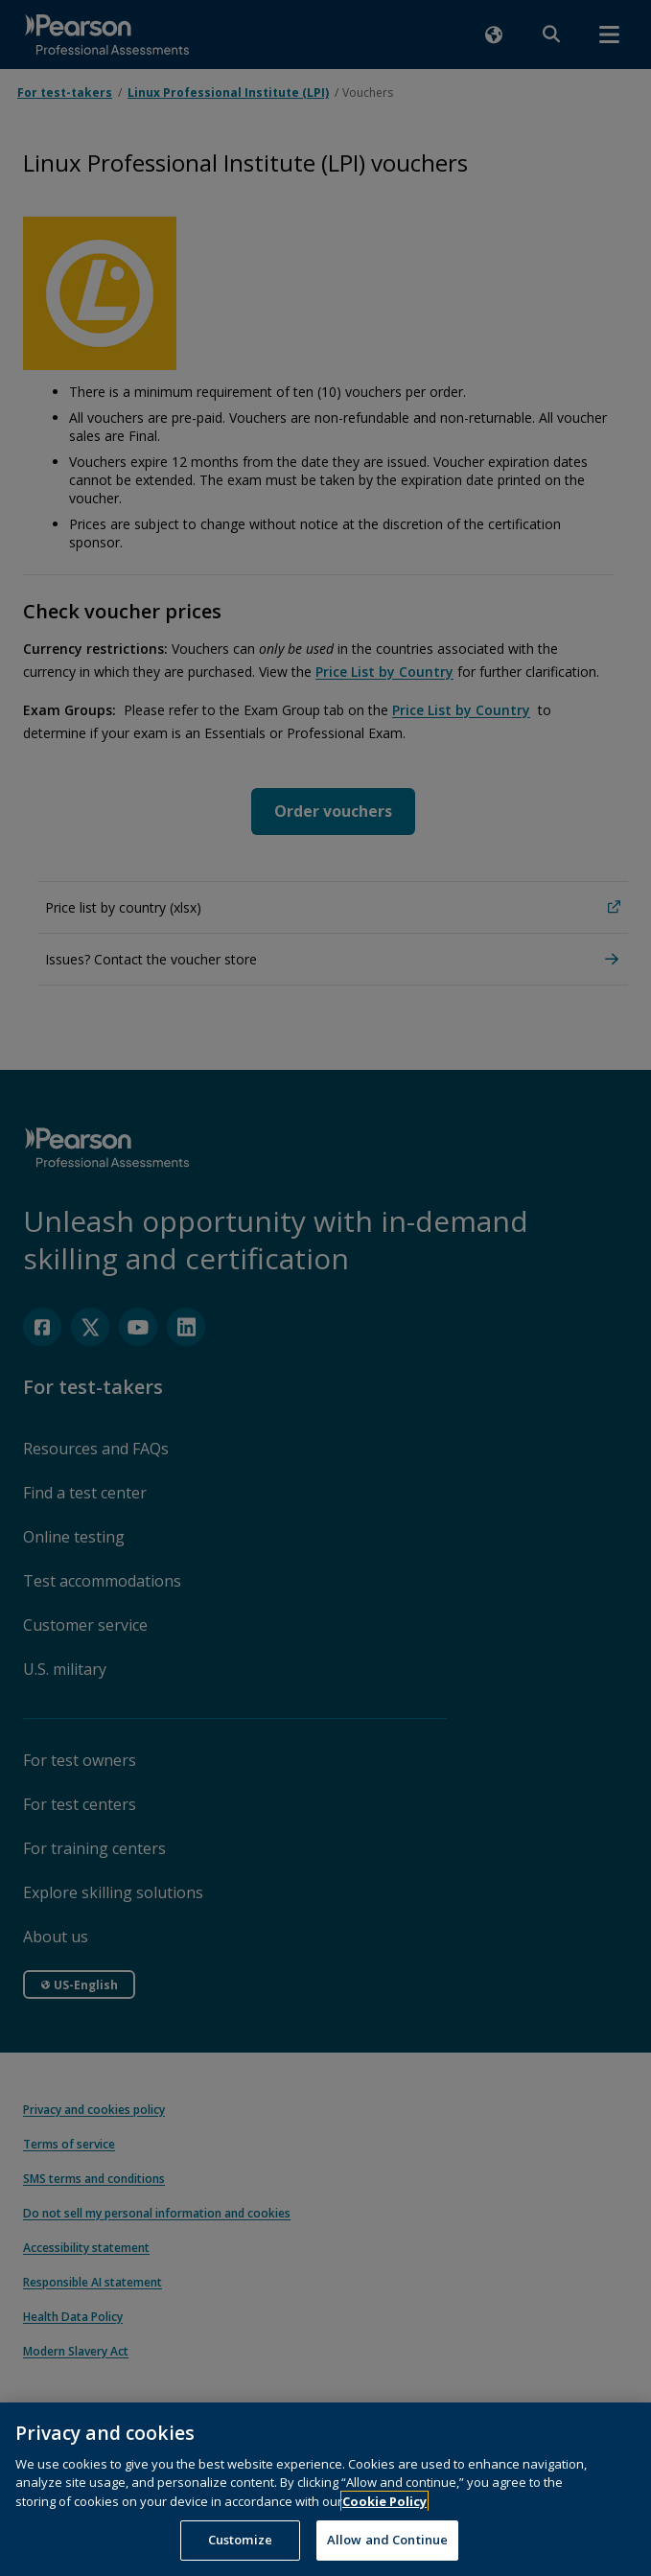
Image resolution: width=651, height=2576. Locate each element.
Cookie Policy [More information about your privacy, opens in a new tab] (384, 2518)
